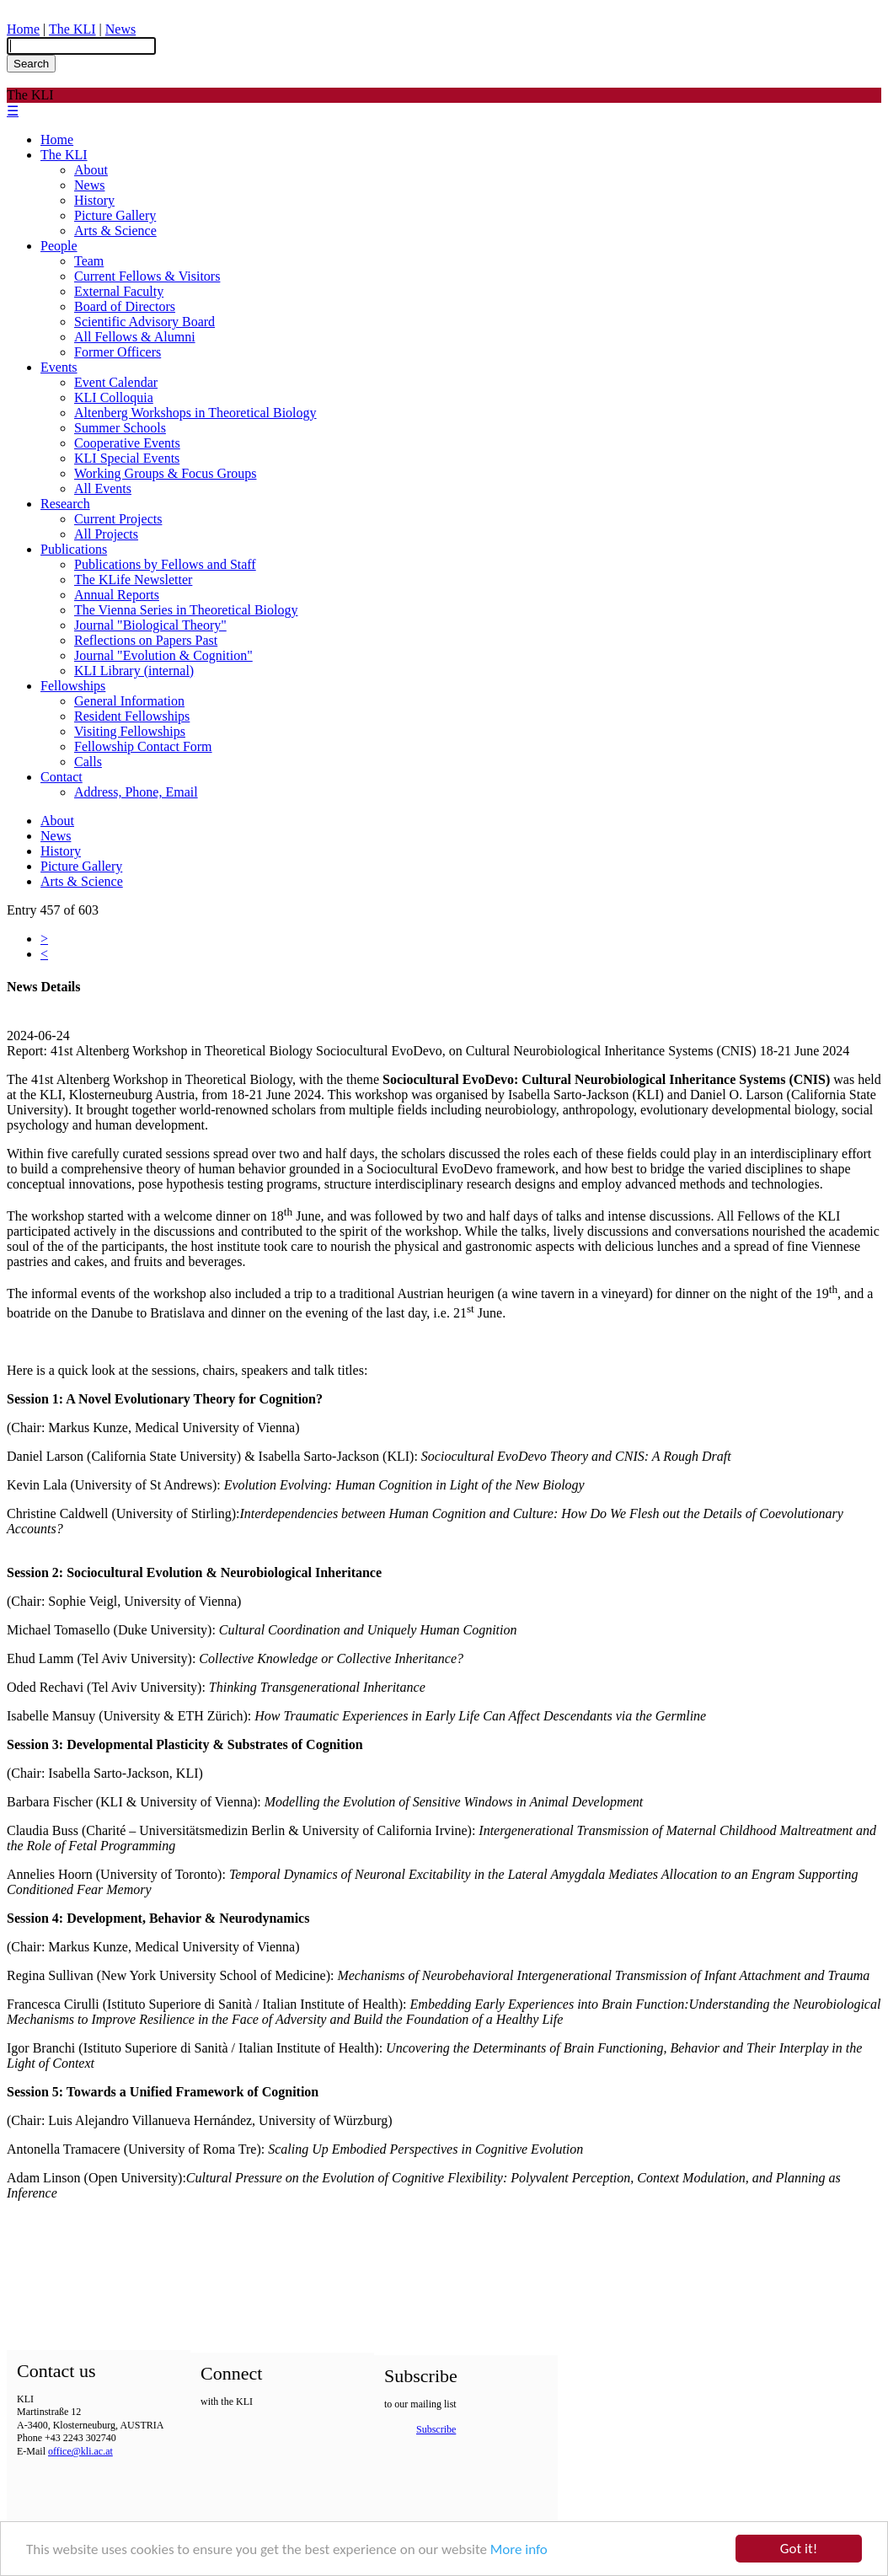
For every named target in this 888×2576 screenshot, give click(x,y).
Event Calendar (116, 382)
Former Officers (117, 352)
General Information (129, 701)
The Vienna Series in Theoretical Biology (186, 610)
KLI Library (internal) (134, 670)
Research (65, 503)
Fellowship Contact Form (143, 746)
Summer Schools (120, 428)
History (94, 200)
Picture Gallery (115, 215)
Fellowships (72, 686)
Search (31, 63)
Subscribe (436, 2429)
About (91, 170)
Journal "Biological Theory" (150, 625)
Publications (73, 549)
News (120, 29)
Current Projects (118, 519)
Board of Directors (124, 306)
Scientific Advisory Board (144, 321)
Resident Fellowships (132, 716)
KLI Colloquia (113, 397)
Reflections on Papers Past (145, 640)
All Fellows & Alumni (134, 337)
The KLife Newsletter (133, 579)
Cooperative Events (127, 443)
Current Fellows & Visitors (147, 276)
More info (519, 2550)
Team (89, 261)
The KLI (72, 29)
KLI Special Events (126, 458)
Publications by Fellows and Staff (165, 564)
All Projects (106, 534)
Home (23, 29)
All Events (102, 488)
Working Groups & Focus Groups (165, 473)
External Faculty (118, 291)
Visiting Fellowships (129, 731)
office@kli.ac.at (80, 2451)
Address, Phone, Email (136, 792)
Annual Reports (116, 595)
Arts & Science (115, 230)
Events (59, 367)
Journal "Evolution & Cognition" (163, 655)
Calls (88, 761)
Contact (61, 777)
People (59, 246)
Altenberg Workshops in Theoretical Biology (195, 412)
